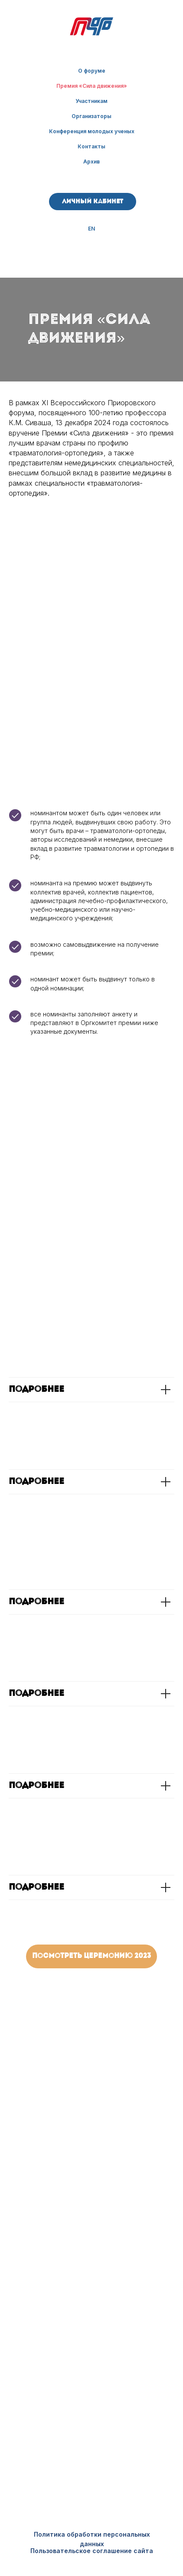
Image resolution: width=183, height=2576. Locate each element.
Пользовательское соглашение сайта (91, 2550)
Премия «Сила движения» (91, 86)
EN (91, 228)
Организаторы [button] (91, 116)
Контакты (91, 146)
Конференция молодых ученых (91, 131)
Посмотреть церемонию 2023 (91, 1956)
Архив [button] (91, 161)
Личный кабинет (92, 202)
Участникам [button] (91, 101)
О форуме (91, 70)
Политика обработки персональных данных (92, 2539)
